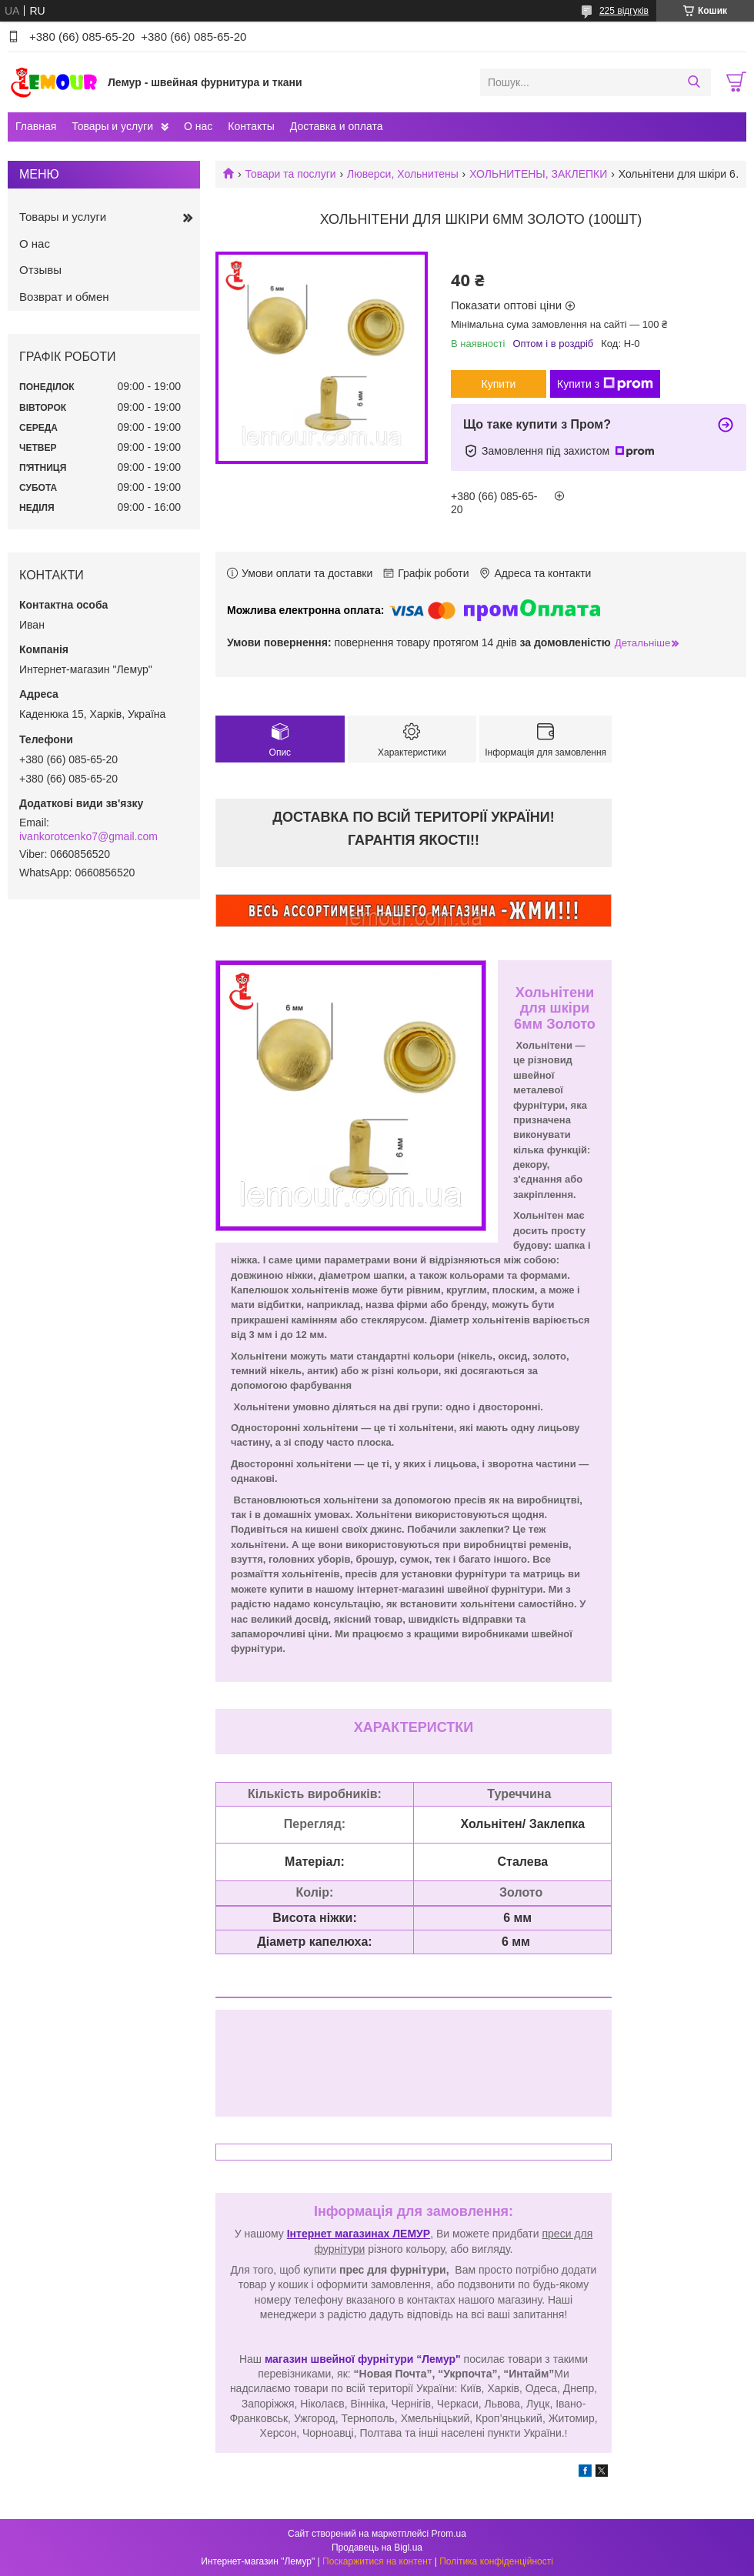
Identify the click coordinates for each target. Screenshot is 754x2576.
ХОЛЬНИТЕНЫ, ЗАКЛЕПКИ (538, 174)
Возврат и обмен (64, 296)
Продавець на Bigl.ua (377, 2547)
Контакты (251, 126)
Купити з (605, 384)
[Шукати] (693, 82)
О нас (198, 126)
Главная (35, 126)
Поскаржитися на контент (377, 2561)
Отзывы (40, 269)
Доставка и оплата (336, 126)
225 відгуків (624, 10)
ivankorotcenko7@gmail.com (88, 836)
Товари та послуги (290, 174)
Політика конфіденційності (496, 2561)
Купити (499, 384)
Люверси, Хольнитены (403, 174)
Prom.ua (449, 2533)
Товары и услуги (112, 126)
